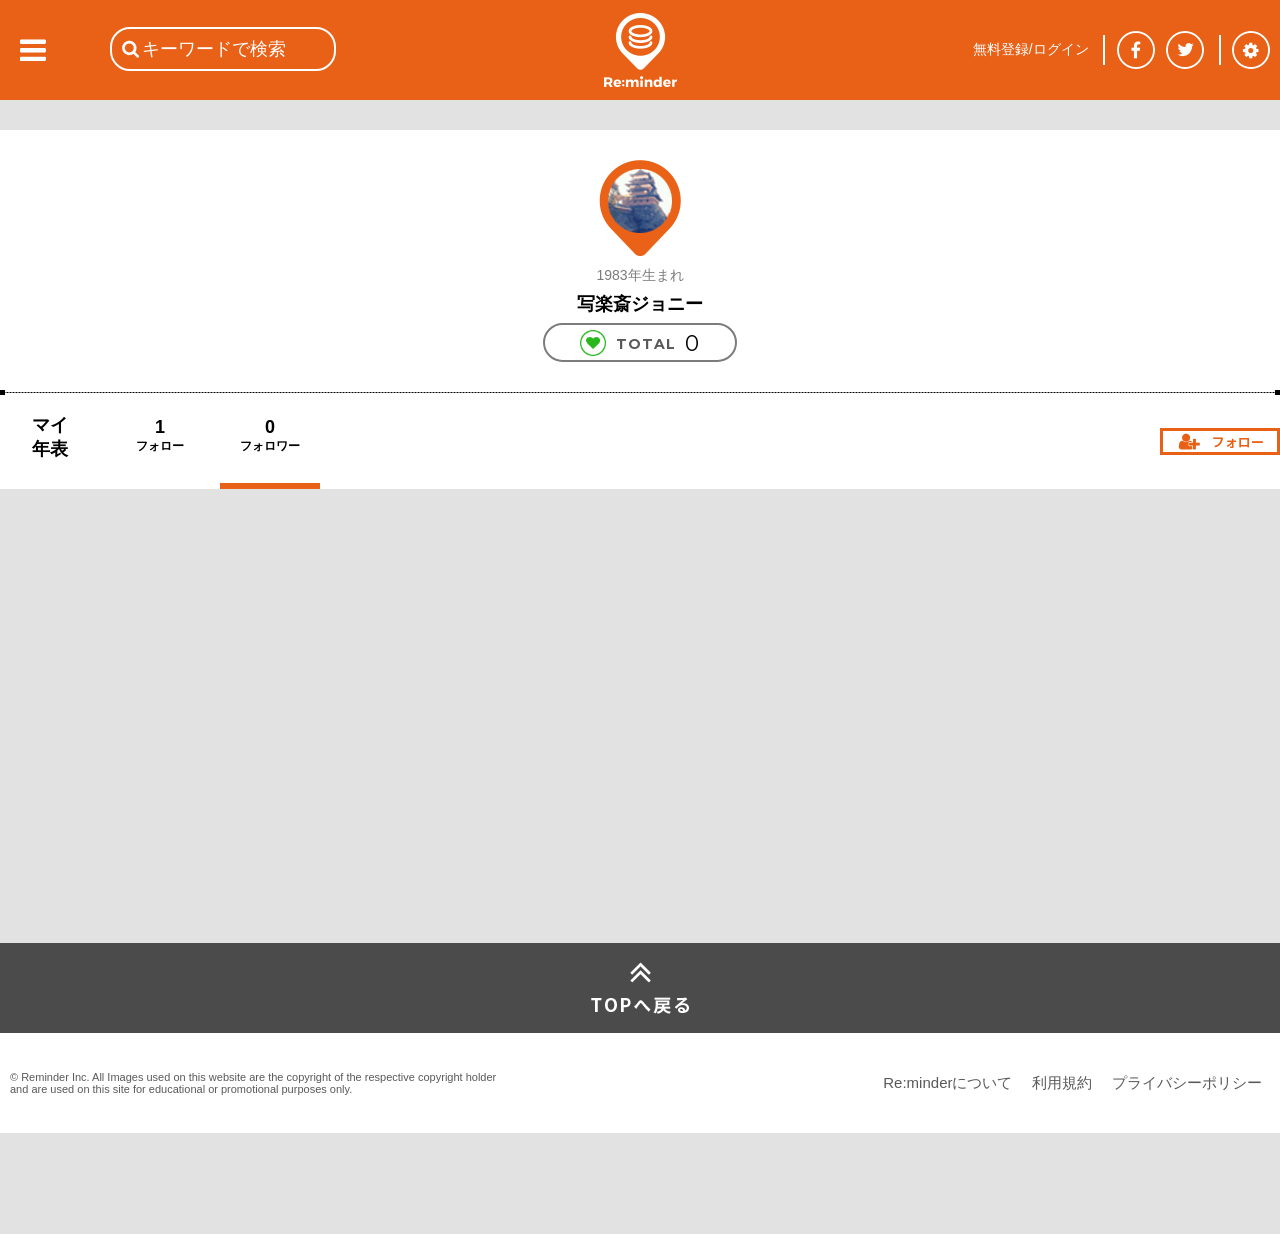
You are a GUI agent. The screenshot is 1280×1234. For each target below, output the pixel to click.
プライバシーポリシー (1187, 1082)
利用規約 (1062, 1082)
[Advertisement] (150, 794)
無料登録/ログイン (1031, 49)
